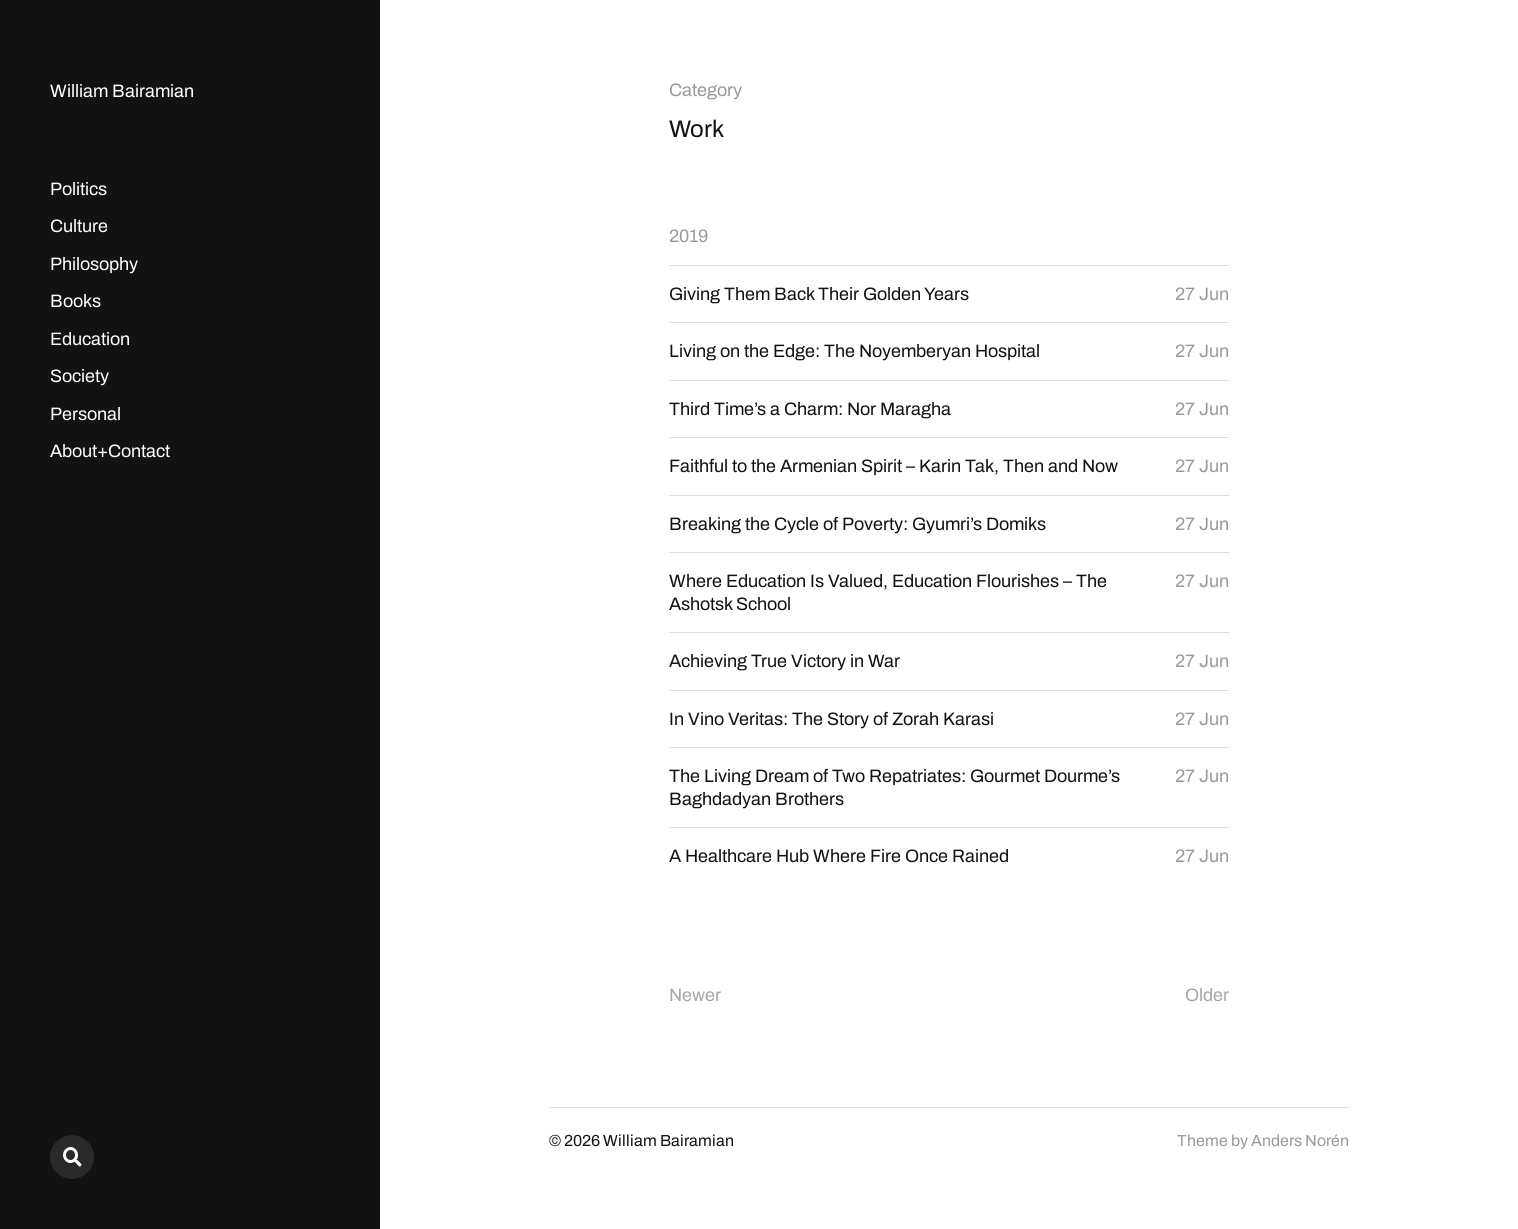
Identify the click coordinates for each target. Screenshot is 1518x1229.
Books (75, 301)
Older (1207, 995)
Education (90, 339)
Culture (79, 226)
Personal (85, 414)
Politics (78, 189)
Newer (695, 995)
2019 (688, 236)
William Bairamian (122, 91)
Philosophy (94, 264)
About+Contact (110, 451)
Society (79, 376)
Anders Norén (1300, 1140)
